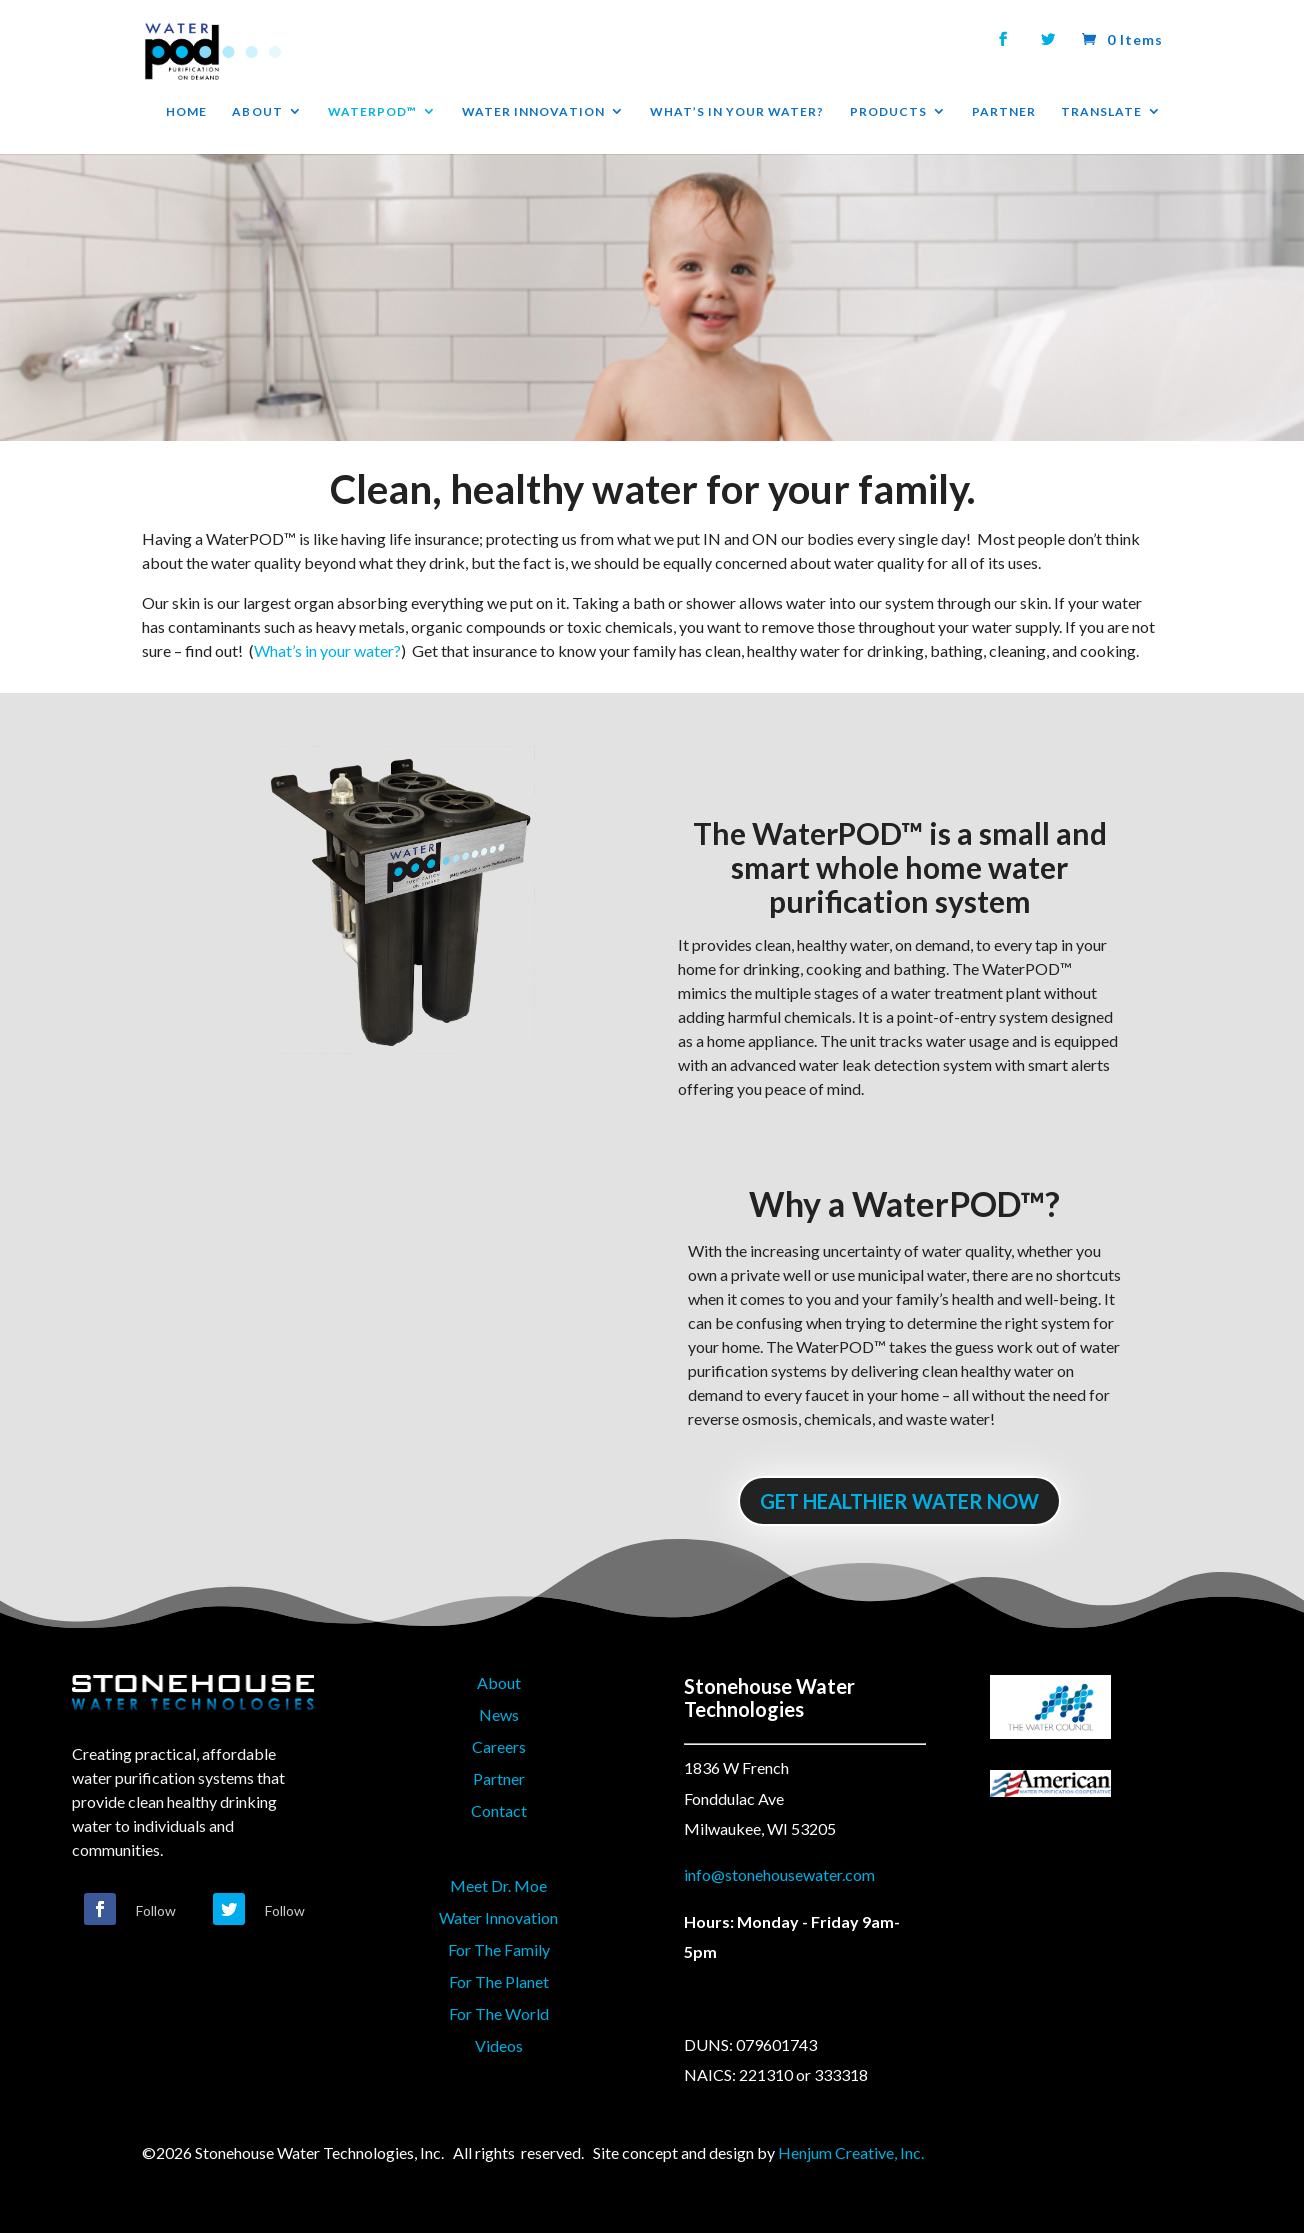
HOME (186, 112)
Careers (499, 1746)
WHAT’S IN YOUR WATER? (737, 112)
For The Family (499, 1949)
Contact (499, 1810)
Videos (499, 2045)
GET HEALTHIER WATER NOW (899, 1501)
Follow (156, 1910)
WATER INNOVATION (533, 112)
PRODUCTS (888, 112)
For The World (499, 2013)
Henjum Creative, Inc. (851, 2152)
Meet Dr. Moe (498, 1885)
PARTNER (1004, 112)
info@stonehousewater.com (779, 1874)
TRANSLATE (1101, 112)
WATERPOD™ (372, 112)
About (499, 1682)
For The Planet (499, 1981)
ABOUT (257, 112)
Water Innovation (498, 1917)
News (499, 1714)
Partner (499, 1778)
